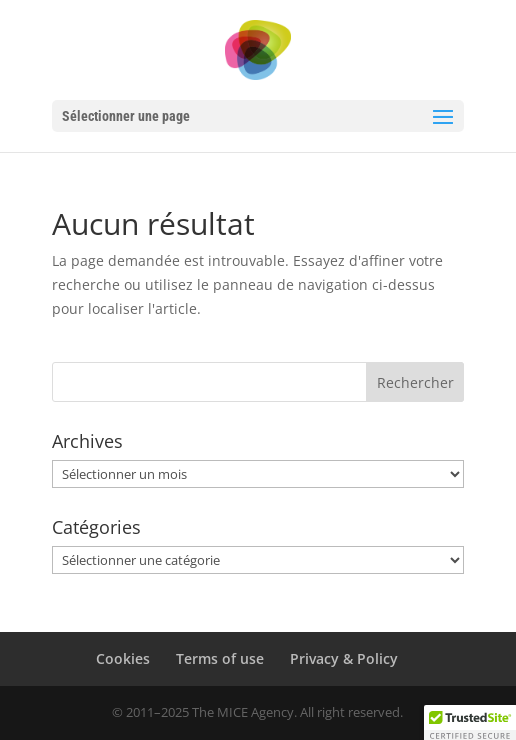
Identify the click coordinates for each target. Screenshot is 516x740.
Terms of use (220, 658)
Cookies (123, 658)
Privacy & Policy (344, 658)
